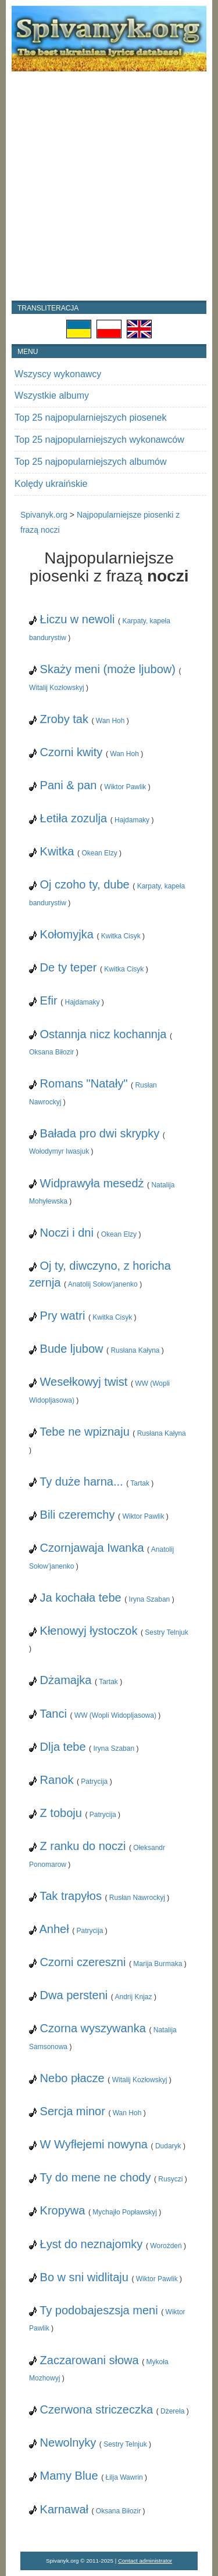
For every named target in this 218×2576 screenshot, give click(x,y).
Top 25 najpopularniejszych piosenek (91, 417)
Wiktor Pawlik (125, 787)
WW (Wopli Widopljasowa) (115, 1715)
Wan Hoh (110, 721)
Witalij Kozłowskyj (56, 688)
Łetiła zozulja (74, 818)
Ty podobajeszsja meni (99, 2310)
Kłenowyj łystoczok (89, 1630)
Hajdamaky (132, 820)
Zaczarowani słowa (89, 2360)
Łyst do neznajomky (91, 2244)
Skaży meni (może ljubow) (108, 669)
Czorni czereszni (83, 1962)
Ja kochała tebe (80, 1597)
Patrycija (94, 1781)
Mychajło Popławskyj (124, 2212)
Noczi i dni (67, 1232)
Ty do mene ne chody (95, 2177)
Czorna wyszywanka (93, 2028)
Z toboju (61, 1813)
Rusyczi (170, 2179)
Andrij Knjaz (133, 1997)
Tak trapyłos (71, 1895)
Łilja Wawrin (124, 2477)
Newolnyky (68, 2442)
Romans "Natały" (84, 1083)
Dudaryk (168, 2146)
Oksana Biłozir (51, 1052)
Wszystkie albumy (52, 395)
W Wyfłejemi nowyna (94, 2144)
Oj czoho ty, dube (85, 884)
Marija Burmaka (157, 1964)
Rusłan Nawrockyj (137, 1898)
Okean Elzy (99, 853)
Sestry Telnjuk (166, 1632)
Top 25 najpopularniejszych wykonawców (99, 440)
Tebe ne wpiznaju (85, 1431)
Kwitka (57, 851)
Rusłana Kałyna (134, 1350)
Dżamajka (66, 1680)
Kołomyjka (67, 934)
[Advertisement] (109, 186)
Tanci (53, 1713)
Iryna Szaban (149, 1599)
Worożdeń (165, 2246)
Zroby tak (64, 719)
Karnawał (64, 2509)
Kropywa (62, 2210)
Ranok (57, 1779)
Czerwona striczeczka (96, 2409)
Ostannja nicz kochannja (103, 1034)
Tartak (139, 1483)
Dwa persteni (74, 1995)
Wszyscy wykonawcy (58, 374)
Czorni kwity (71, 752)
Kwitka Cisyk (121, 936)
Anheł (54, 1929)
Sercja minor (72, 2111)
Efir (49, 1000)
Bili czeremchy (77, 1514)
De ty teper (68, 967)
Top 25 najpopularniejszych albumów (91, 462)
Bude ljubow (71, 1348)
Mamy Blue (69, 2475)
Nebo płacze (72, 2078)
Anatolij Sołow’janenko (103, 1284)
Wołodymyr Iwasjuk (59, 1151)
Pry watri (62, 1315)
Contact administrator (145, 2560)
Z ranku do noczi (83, 1846)
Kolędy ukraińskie (51, 484)
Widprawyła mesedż (92, 1183)
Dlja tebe (63, 1746)
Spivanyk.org (43, 514)
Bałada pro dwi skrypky (100, 1133)
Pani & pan (68, 785)
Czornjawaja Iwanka (92, 1547)
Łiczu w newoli (77, 619)
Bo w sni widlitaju (84, 2277)
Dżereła (172, 2411)
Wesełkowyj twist (84, 1381)
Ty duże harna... (81, 1481)
